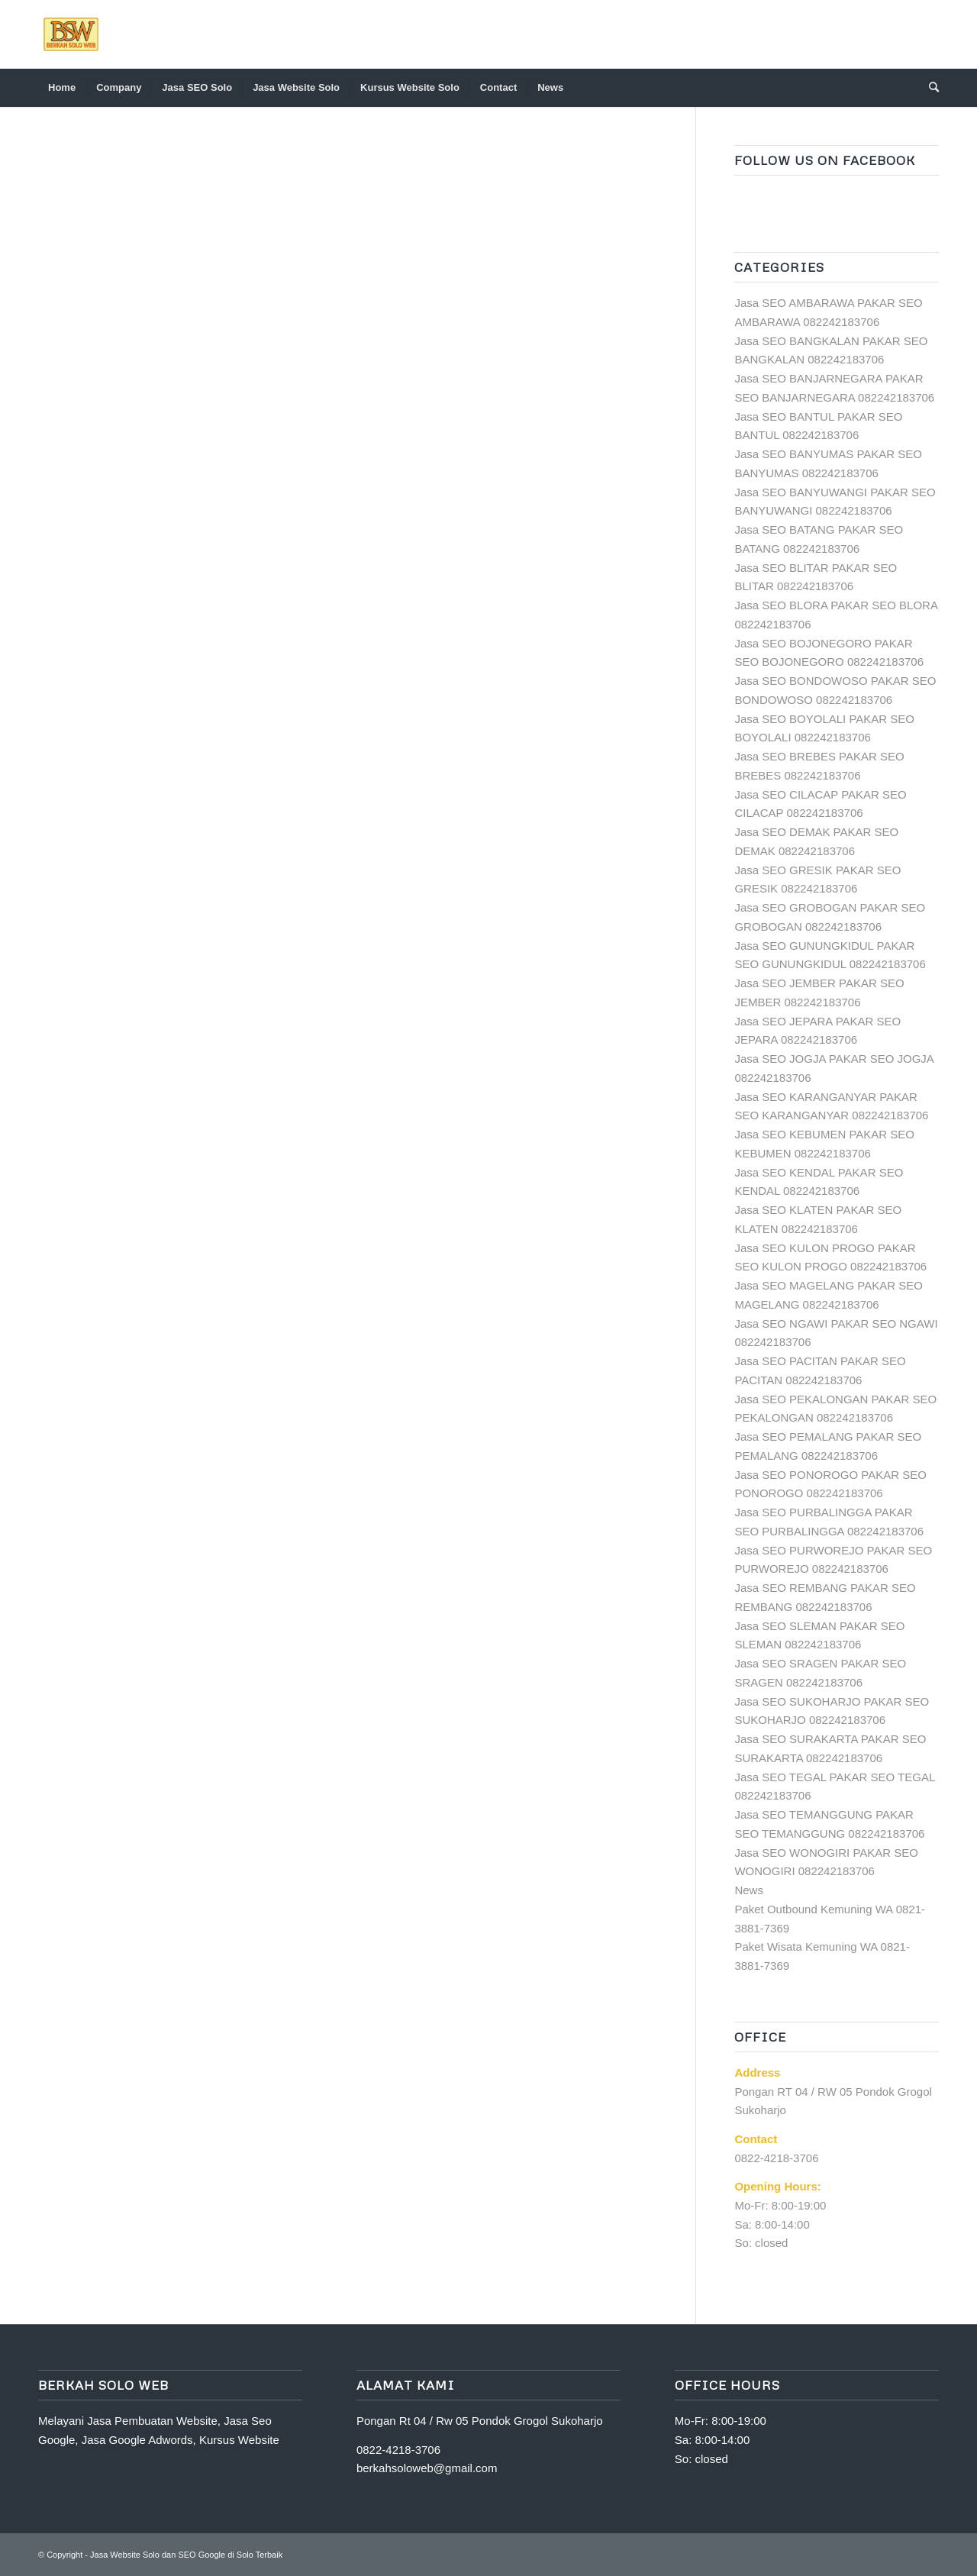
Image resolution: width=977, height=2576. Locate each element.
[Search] (929, 88)
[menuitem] (61, 88)
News (748, 1890)
